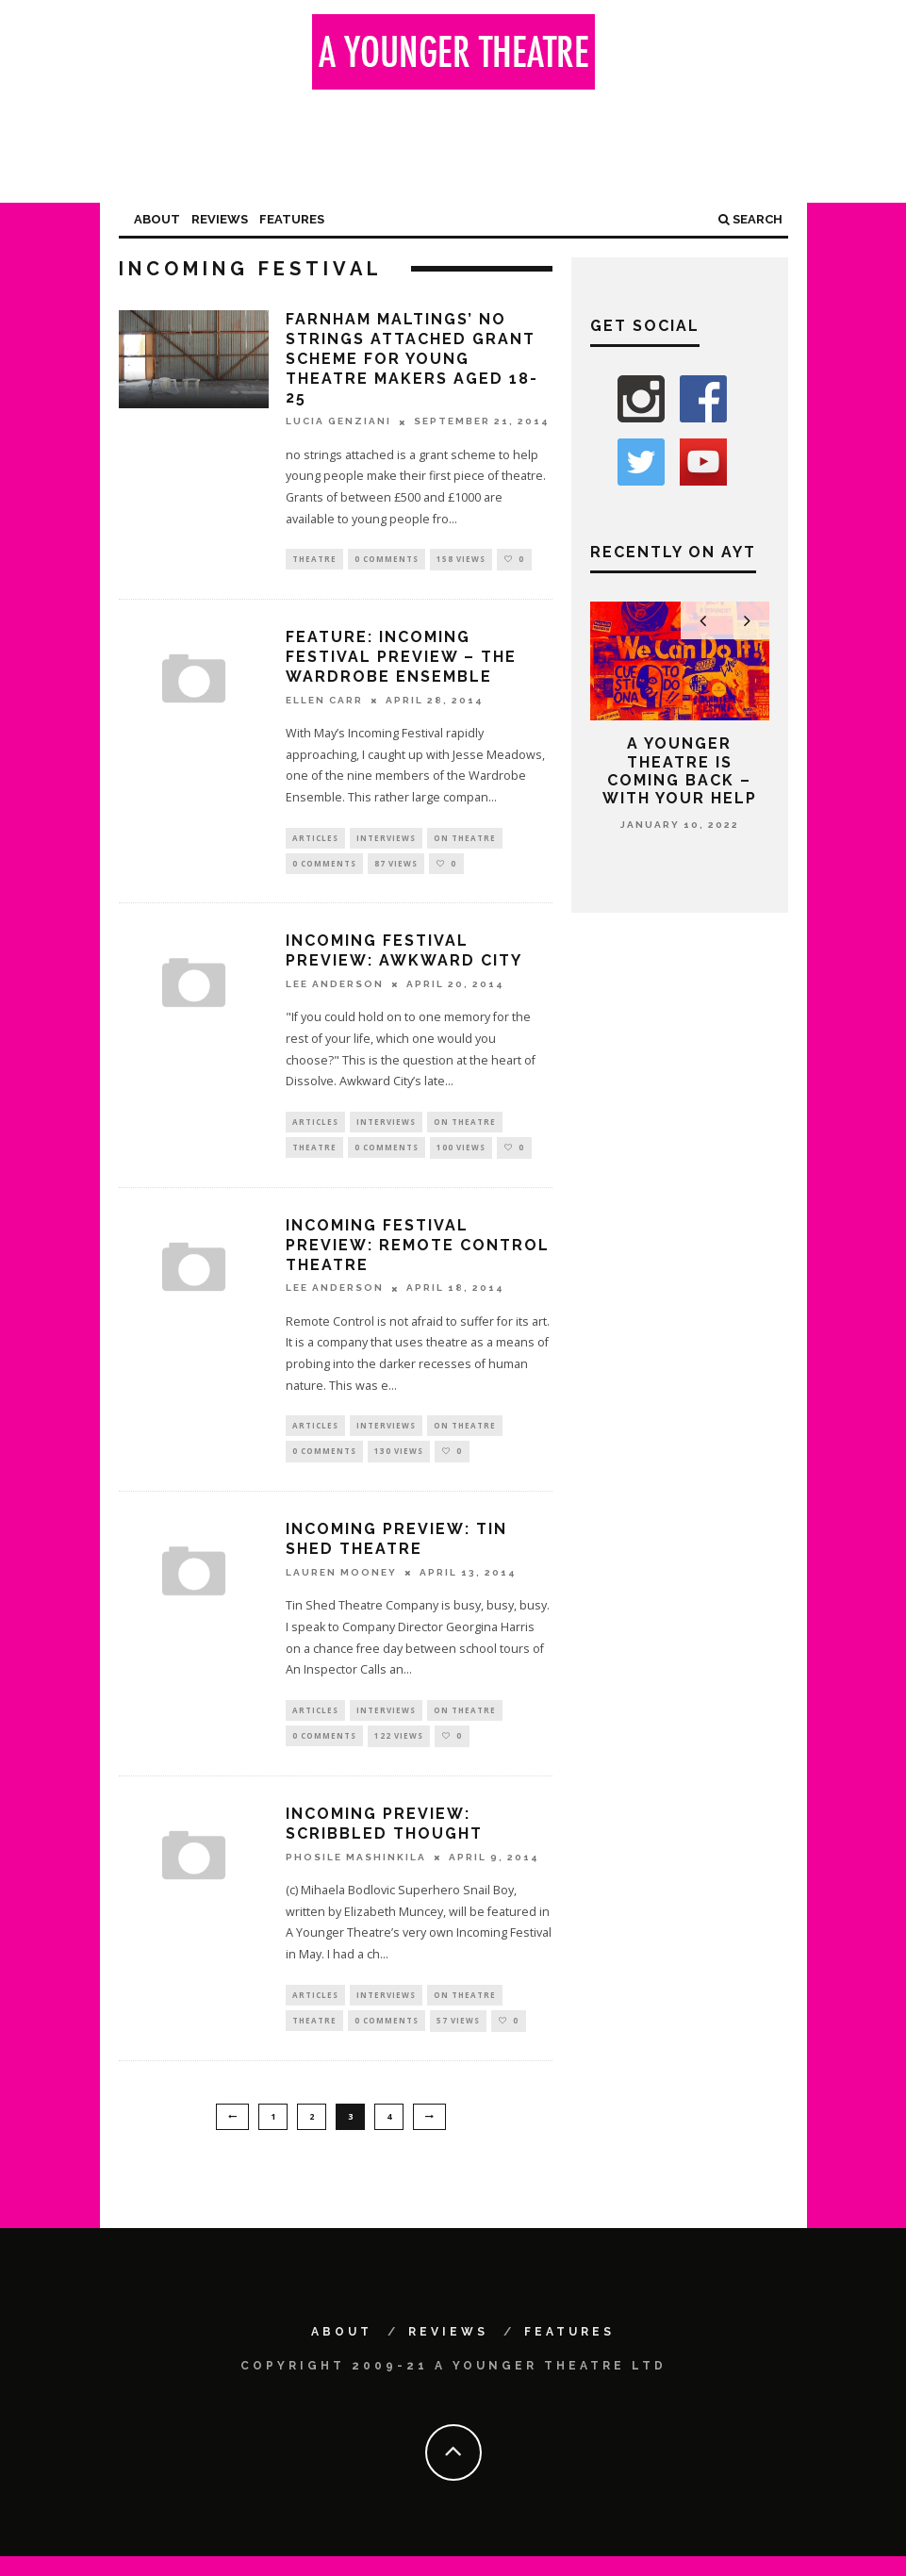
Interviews (386, 839)
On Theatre (465, 839)
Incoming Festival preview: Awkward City (404, 956)
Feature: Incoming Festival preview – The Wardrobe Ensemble (401, 658)
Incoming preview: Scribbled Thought (384, 1839)
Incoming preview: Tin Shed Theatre (396, 1551)
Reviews (219, 219)
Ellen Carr (324, 701)
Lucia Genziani (338, 422)
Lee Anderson (335, 989)
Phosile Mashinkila (356, 1873)
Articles (315, 839)
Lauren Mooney (341, 1584)
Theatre (314, 559)
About (157, 219)
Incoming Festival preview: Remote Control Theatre (418, 1253)
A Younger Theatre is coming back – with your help (679, 771)
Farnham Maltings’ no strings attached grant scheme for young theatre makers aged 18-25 (412, 358)
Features (291, 219)
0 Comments (386, 559)
